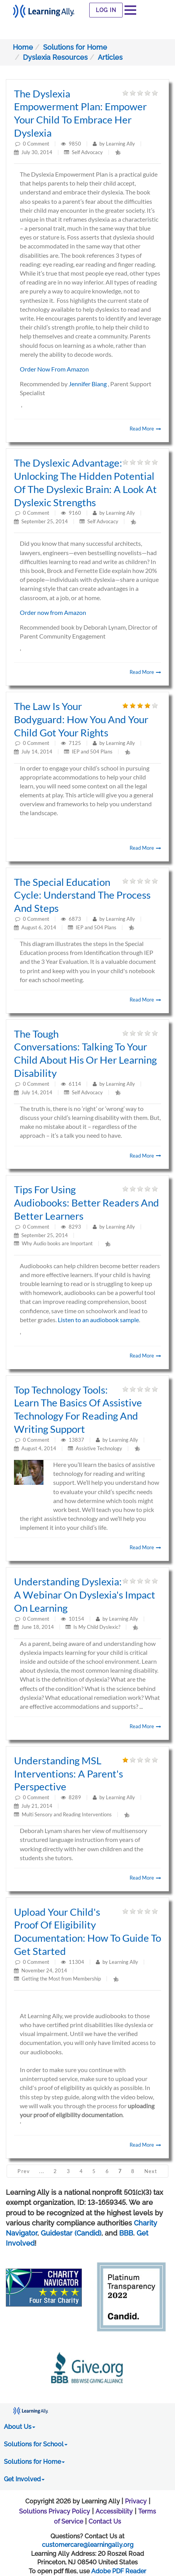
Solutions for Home (75, 47)
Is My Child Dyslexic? (96, 1627)
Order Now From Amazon (54, 369)
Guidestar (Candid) (71, 2233)
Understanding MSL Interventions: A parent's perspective (68, 1773)
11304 (77, 1962)
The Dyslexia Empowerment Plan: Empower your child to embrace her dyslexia (80, 113)
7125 (75, 743)
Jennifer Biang (88, 383)
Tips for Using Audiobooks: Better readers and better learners (86, 1202)
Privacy (136, 2501)
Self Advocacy (87, 152)
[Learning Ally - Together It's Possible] (43, 9)
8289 (75, 1797)
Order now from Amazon (53, 612)
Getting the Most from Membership (61, 1978)
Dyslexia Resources (55, 57)
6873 (75, 919)
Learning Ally (120, 144)
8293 (75, 1227)
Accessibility (114, 2511)
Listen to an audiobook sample (98, 1319)
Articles (110, 57)
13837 (77, 1440)
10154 (77, 1619)
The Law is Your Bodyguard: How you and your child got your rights (81, 719)
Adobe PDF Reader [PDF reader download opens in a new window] (118, 2571)
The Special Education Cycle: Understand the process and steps (82, 895)
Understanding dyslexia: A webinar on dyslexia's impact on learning (84, 1594)
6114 (75, 1084)
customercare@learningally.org (87, 2544)
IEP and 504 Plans (92, 751)
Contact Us (104, 2521)
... (41, 2171)
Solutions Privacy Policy (54, 2511)
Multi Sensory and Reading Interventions (67, 1814)
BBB (126, 2233)
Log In (106, 10)
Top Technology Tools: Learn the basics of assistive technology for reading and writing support (78, 1409)
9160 (75, 513)
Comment (38, 144)
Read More (145, 428)
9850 (75, 144)
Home (23, 47)
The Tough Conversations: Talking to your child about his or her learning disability (85, 1053)
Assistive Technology (99, 1448)
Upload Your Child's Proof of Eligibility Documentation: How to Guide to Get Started (87, 1931)
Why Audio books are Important (57, 1243)
